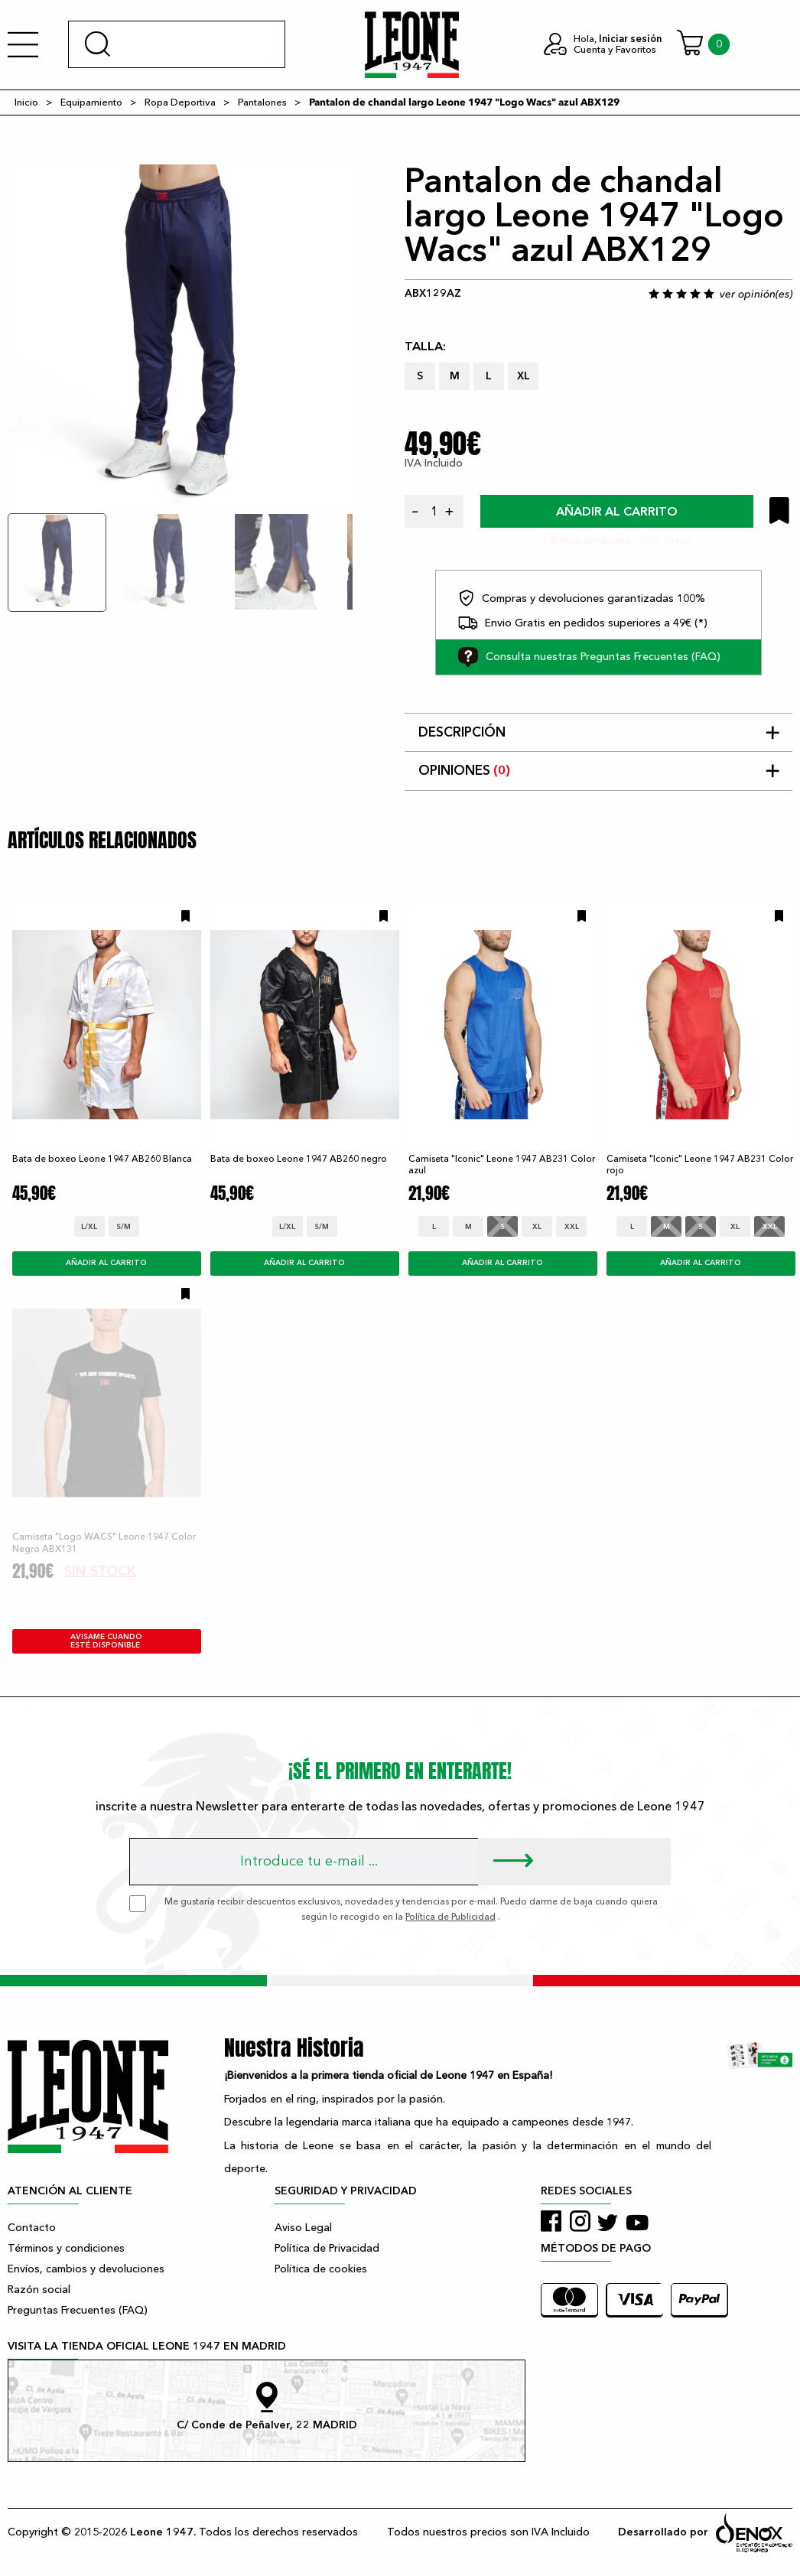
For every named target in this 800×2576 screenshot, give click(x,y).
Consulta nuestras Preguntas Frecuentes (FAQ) (589, 657)
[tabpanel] (180, 336)
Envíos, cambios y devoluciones (86, 2269)
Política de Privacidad (327, 2248)
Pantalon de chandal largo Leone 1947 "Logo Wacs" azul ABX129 (464, 102)
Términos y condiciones (66, 2248)
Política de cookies (321, 2269)
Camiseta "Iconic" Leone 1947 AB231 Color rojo (700, 1164)
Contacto (32, 2227)
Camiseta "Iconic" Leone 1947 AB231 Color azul (501, 1164)
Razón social (39, 2289)
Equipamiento (91, 102)
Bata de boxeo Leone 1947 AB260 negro (298, 1159)
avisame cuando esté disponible (106, 1641)
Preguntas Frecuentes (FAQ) (78, 2310)
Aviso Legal (303, 2227)
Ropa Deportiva (180, 102)
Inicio (26, 102)
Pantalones (262, 102)
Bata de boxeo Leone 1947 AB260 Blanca (102, 1159)
